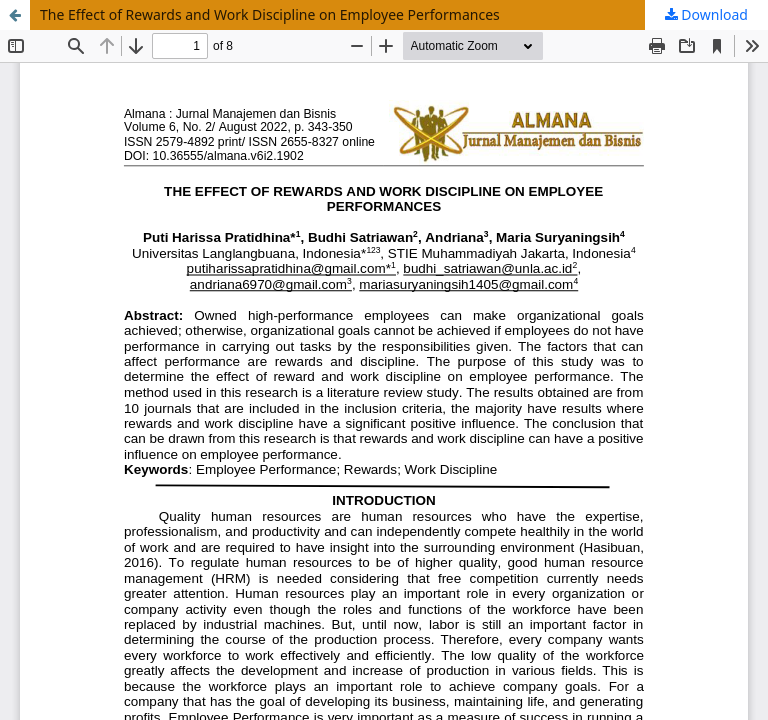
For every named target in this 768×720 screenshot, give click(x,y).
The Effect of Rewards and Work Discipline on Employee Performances (270, 14)
